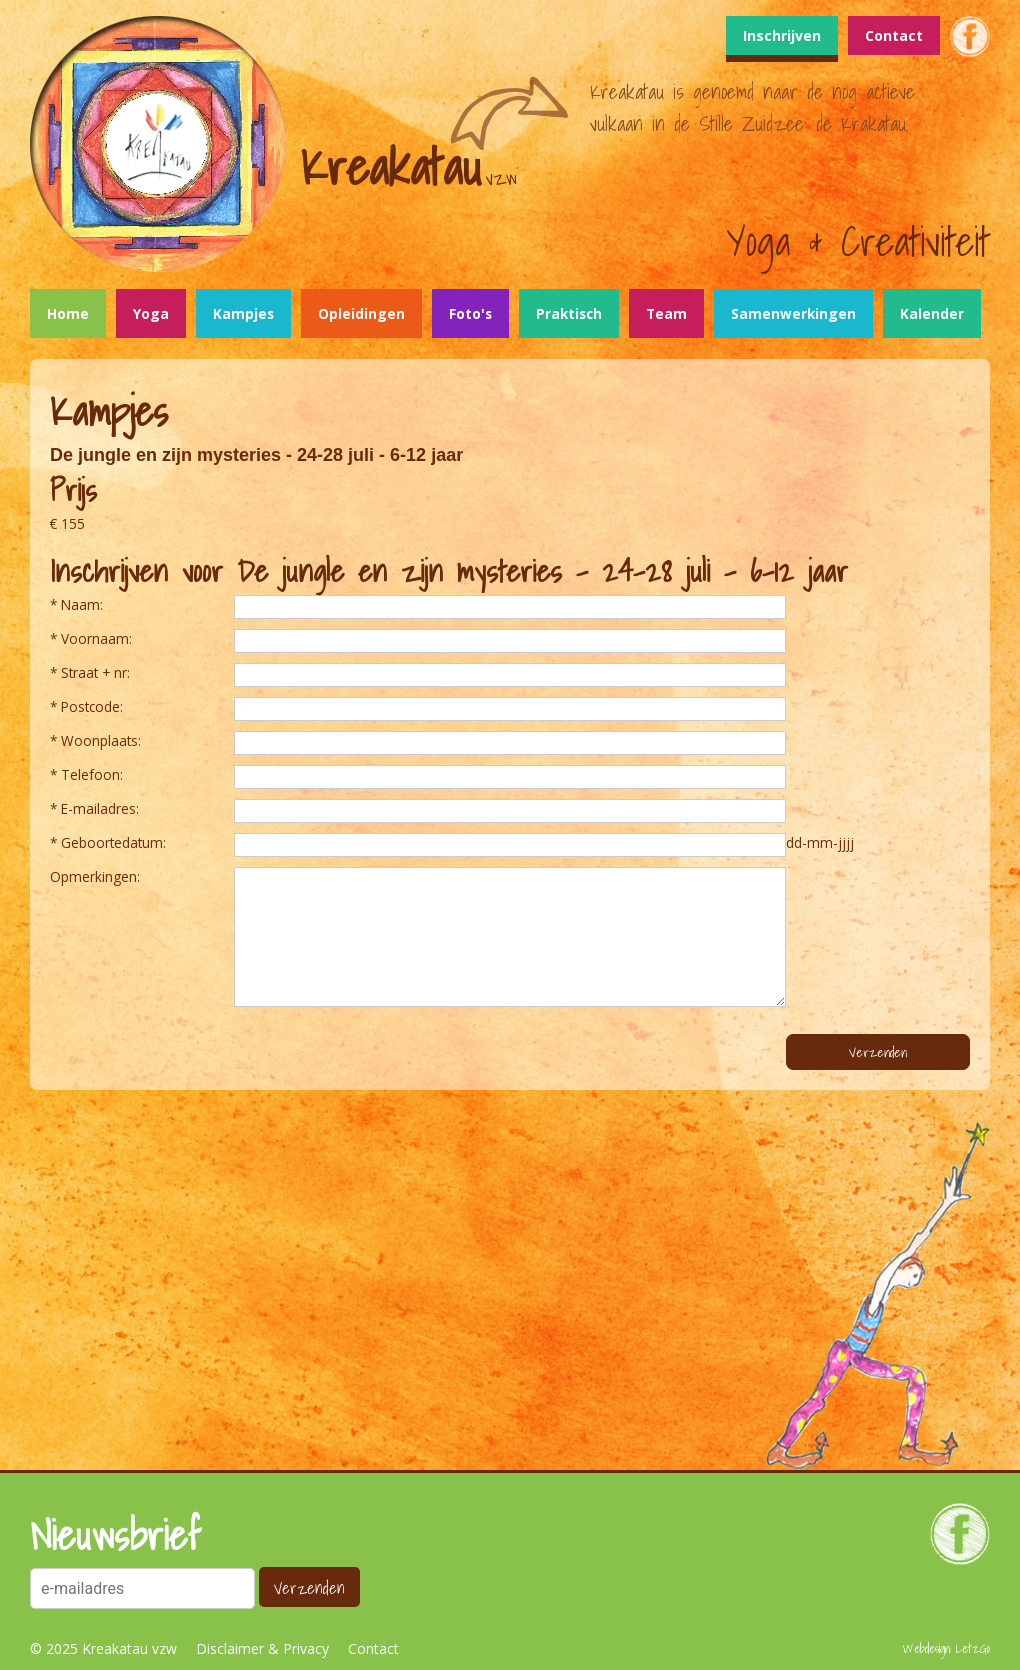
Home (68, 313)
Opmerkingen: (95, 876)
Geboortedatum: (113, 842)
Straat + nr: (95, 672)
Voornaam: (96, 638)
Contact (894, 35)
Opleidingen (361, 313)
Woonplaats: (101, 740)
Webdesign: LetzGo (946, 1648)
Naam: (82, 604)
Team (666, 313)
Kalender (932, 313)
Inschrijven (782, 35)
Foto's (470, 313)
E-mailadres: (100, 808)
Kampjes (243, 313)
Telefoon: (92, 774)
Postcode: (92, 706)
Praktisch (569, 313)
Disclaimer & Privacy (262, 1648)
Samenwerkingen (793, 313)
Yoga (151, 313)
